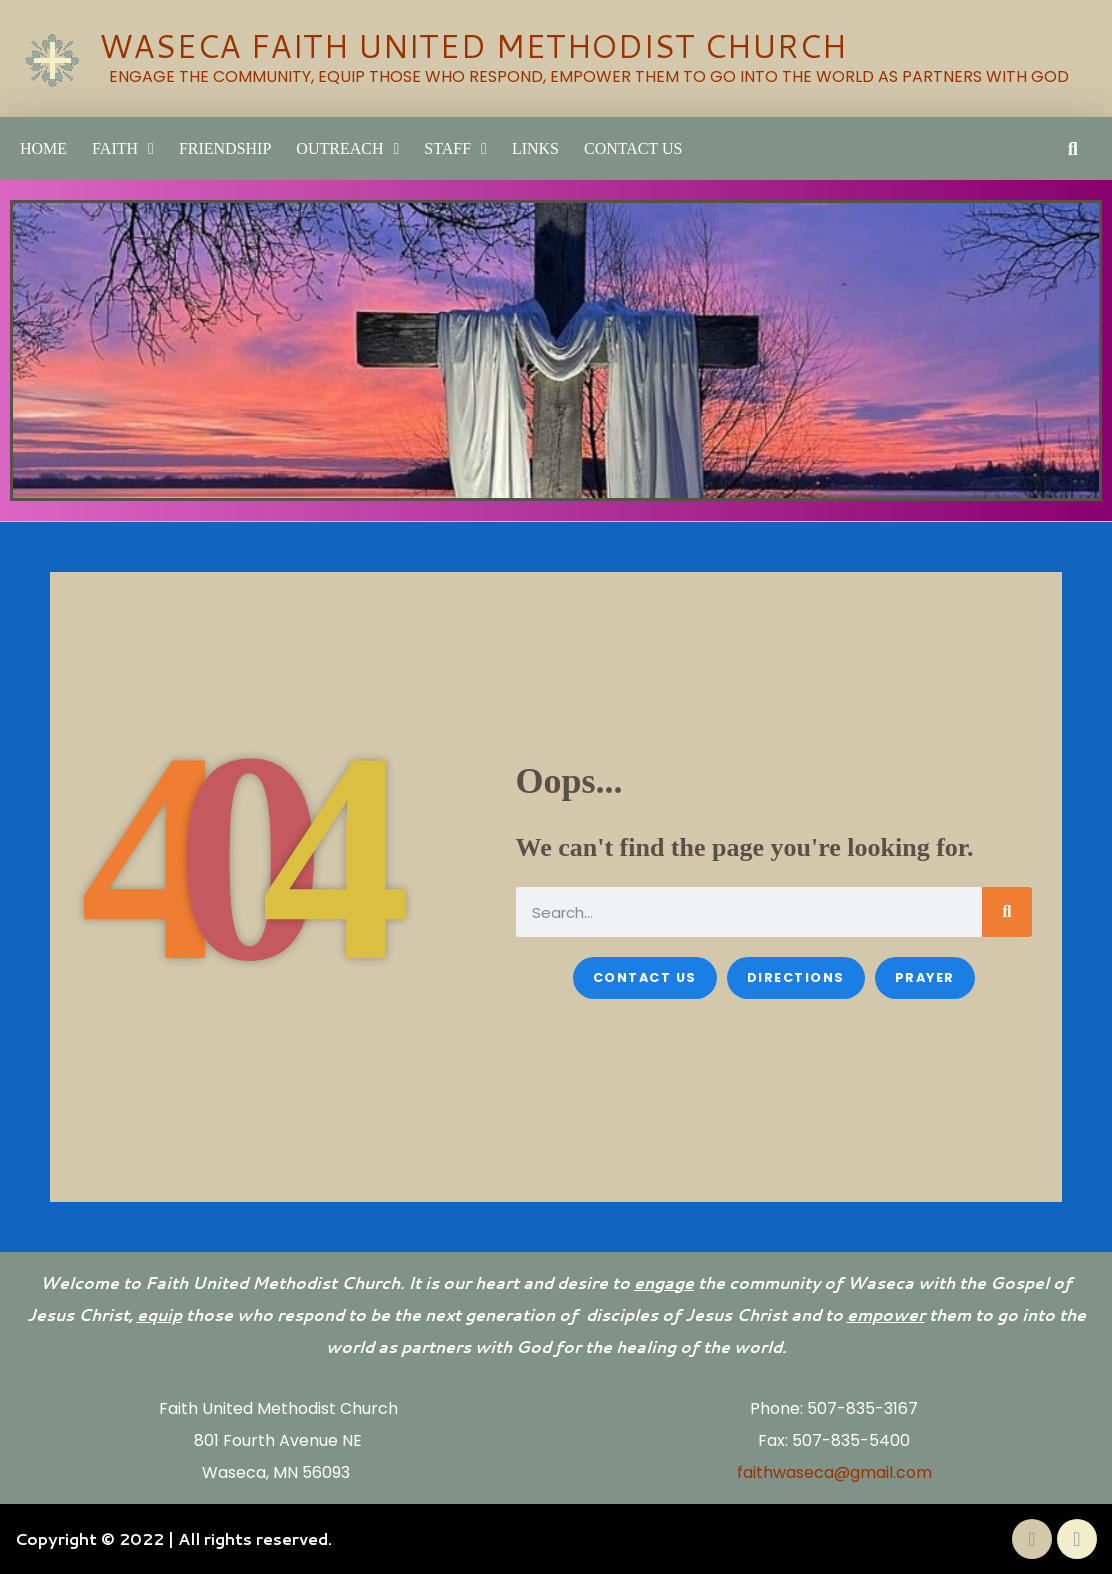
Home (43, 148)
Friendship (225, 148)
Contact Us (633, 148)
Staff (455, 149)
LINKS (535, 148)
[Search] (1007, 912)
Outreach (347, 149)
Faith (123, 149)
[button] (1072, 148)
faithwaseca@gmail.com (834, 1472)
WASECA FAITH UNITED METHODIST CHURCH (472, 45)
